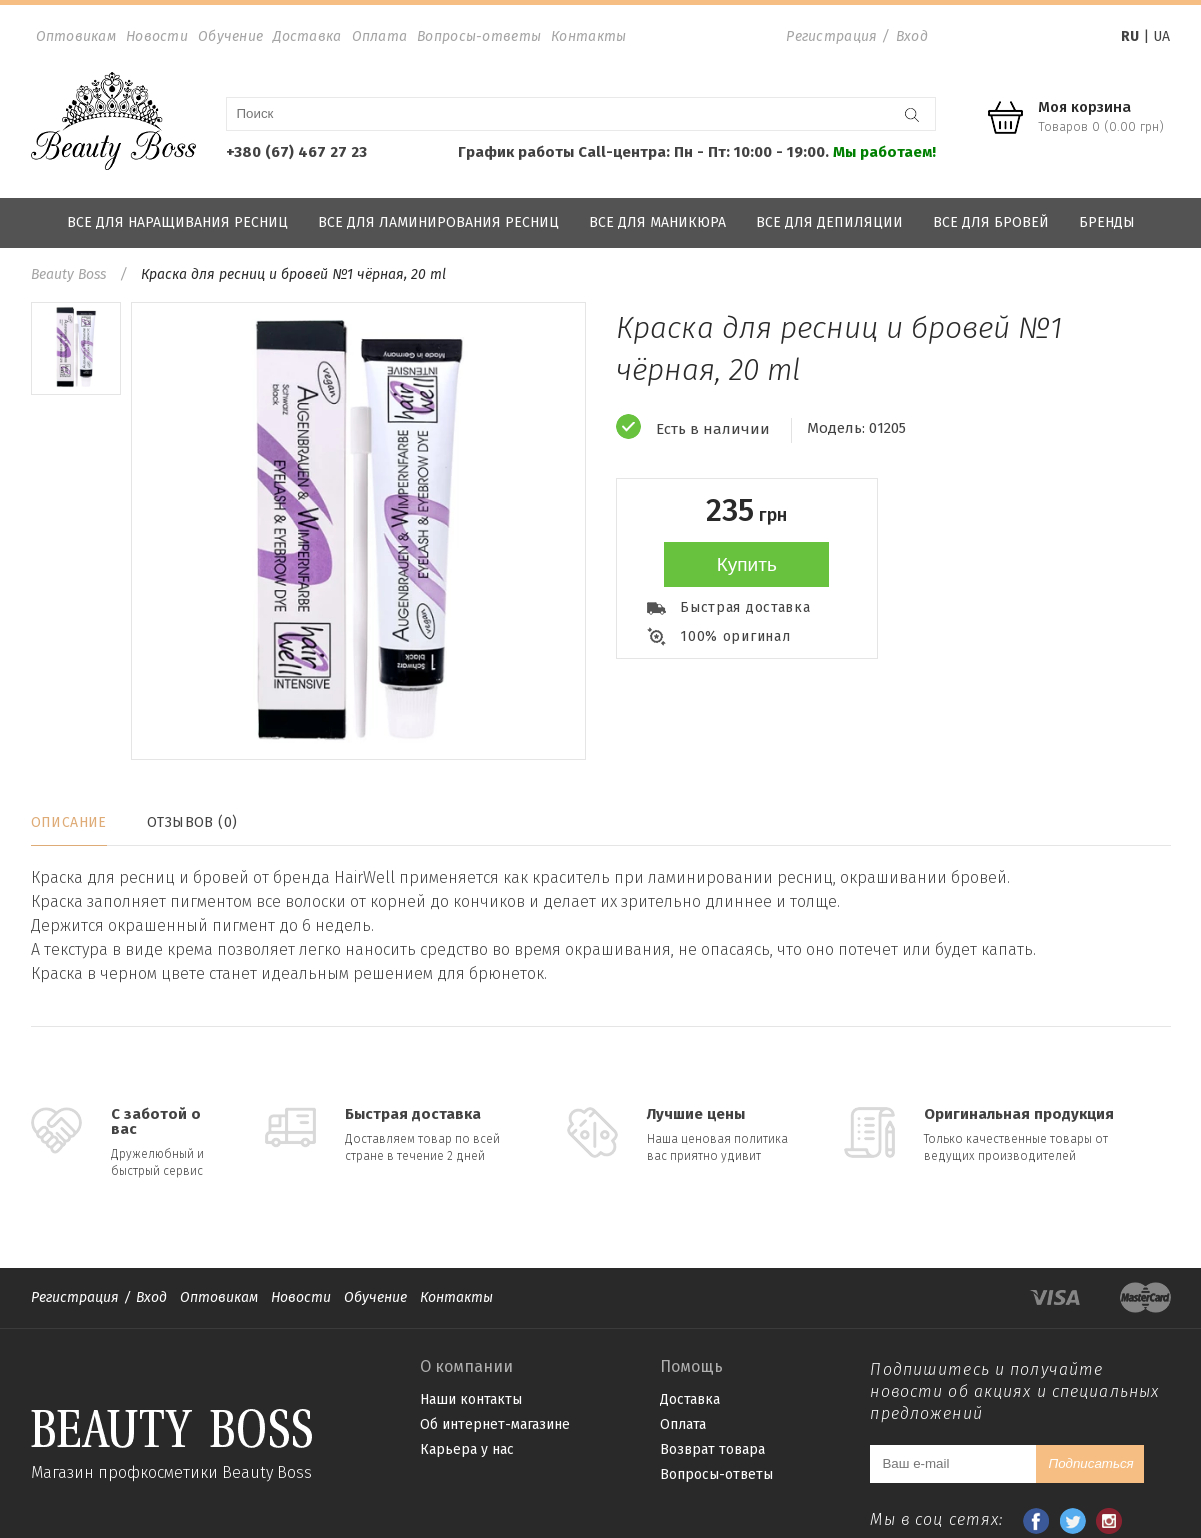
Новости (157, 36)
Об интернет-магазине (495, 1424)
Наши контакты (471, 1399)
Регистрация (831, 36)
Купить (747, 564)
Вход (912, 36)
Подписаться (1090, 1463)
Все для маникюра (657, 222)
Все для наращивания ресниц (177, 222)
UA (1161, 36)
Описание (69, 822)
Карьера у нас (467, 1449)
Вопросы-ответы (479, 36)
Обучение (230, 36)
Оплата (380, 36)
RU (1130, 36)
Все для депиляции (829, 222)
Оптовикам (76, 36)
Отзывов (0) (192, 822)
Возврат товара (712, 1449)
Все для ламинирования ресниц (438, 222)
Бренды (1107, 222)
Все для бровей (991, 222)
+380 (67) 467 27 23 (296, 152)
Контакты (588, 36)
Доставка (307, 36)
